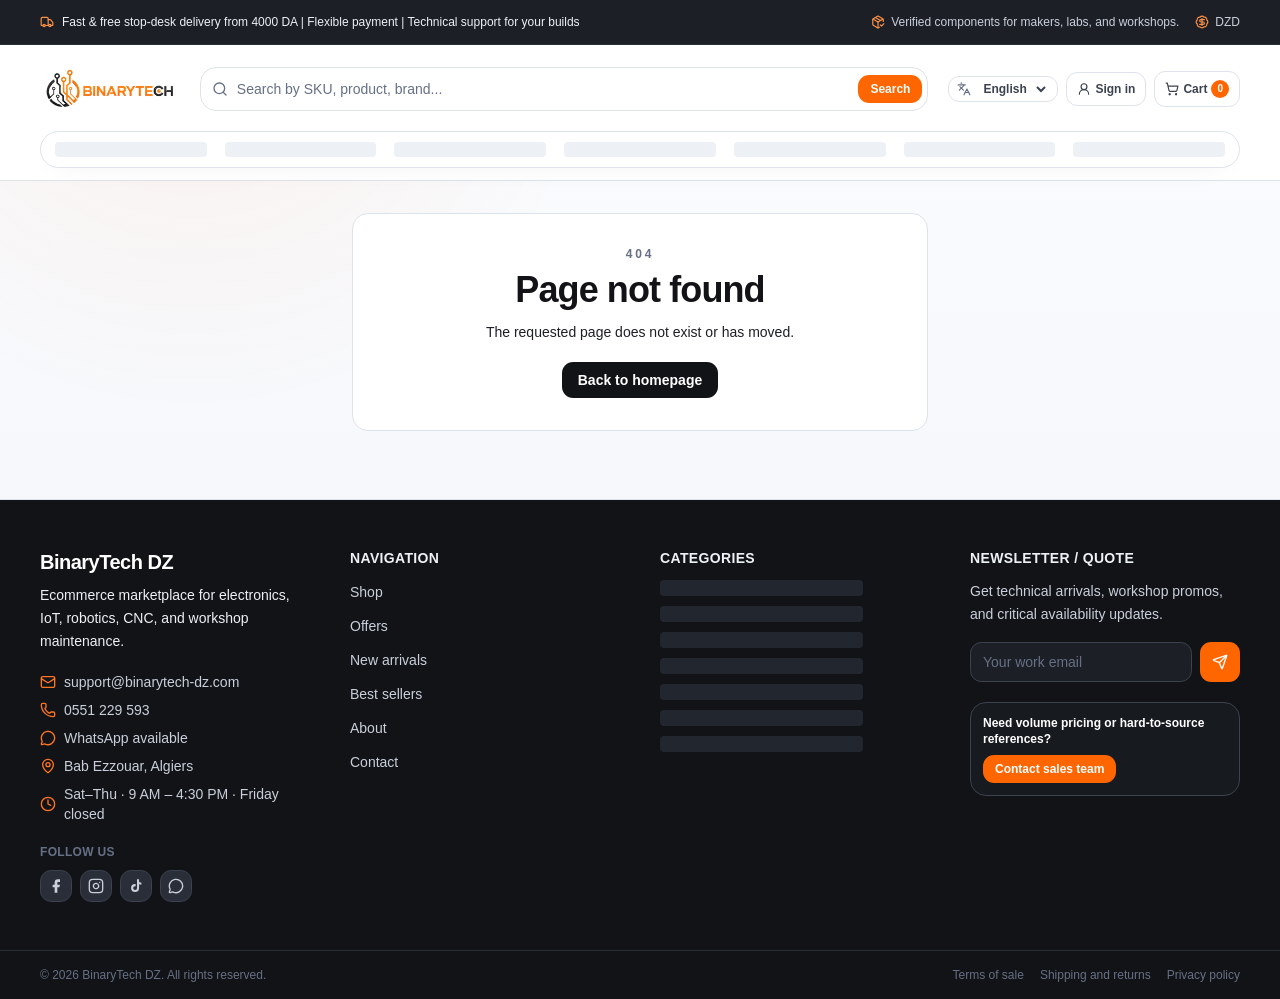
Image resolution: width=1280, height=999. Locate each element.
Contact (374, 762)
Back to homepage (640, 380)
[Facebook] (56, 886)
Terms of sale (988, 975)
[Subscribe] (1220, 662)
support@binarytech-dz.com (151, 682)
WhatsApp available (126, 738)
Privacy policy (1203, 975)
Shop (366, 592)
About (368, 728)
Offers (369, 626)
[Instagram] (96, 886)
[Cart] (1197, 88)
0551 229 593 (107, 710)
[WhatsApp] (176, 886)
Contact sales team (1049, 769)
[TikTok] (136, 886)
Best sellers (386, 694)
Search (890, 89)
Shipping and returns (1095, 975)
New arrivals (388, 660)
